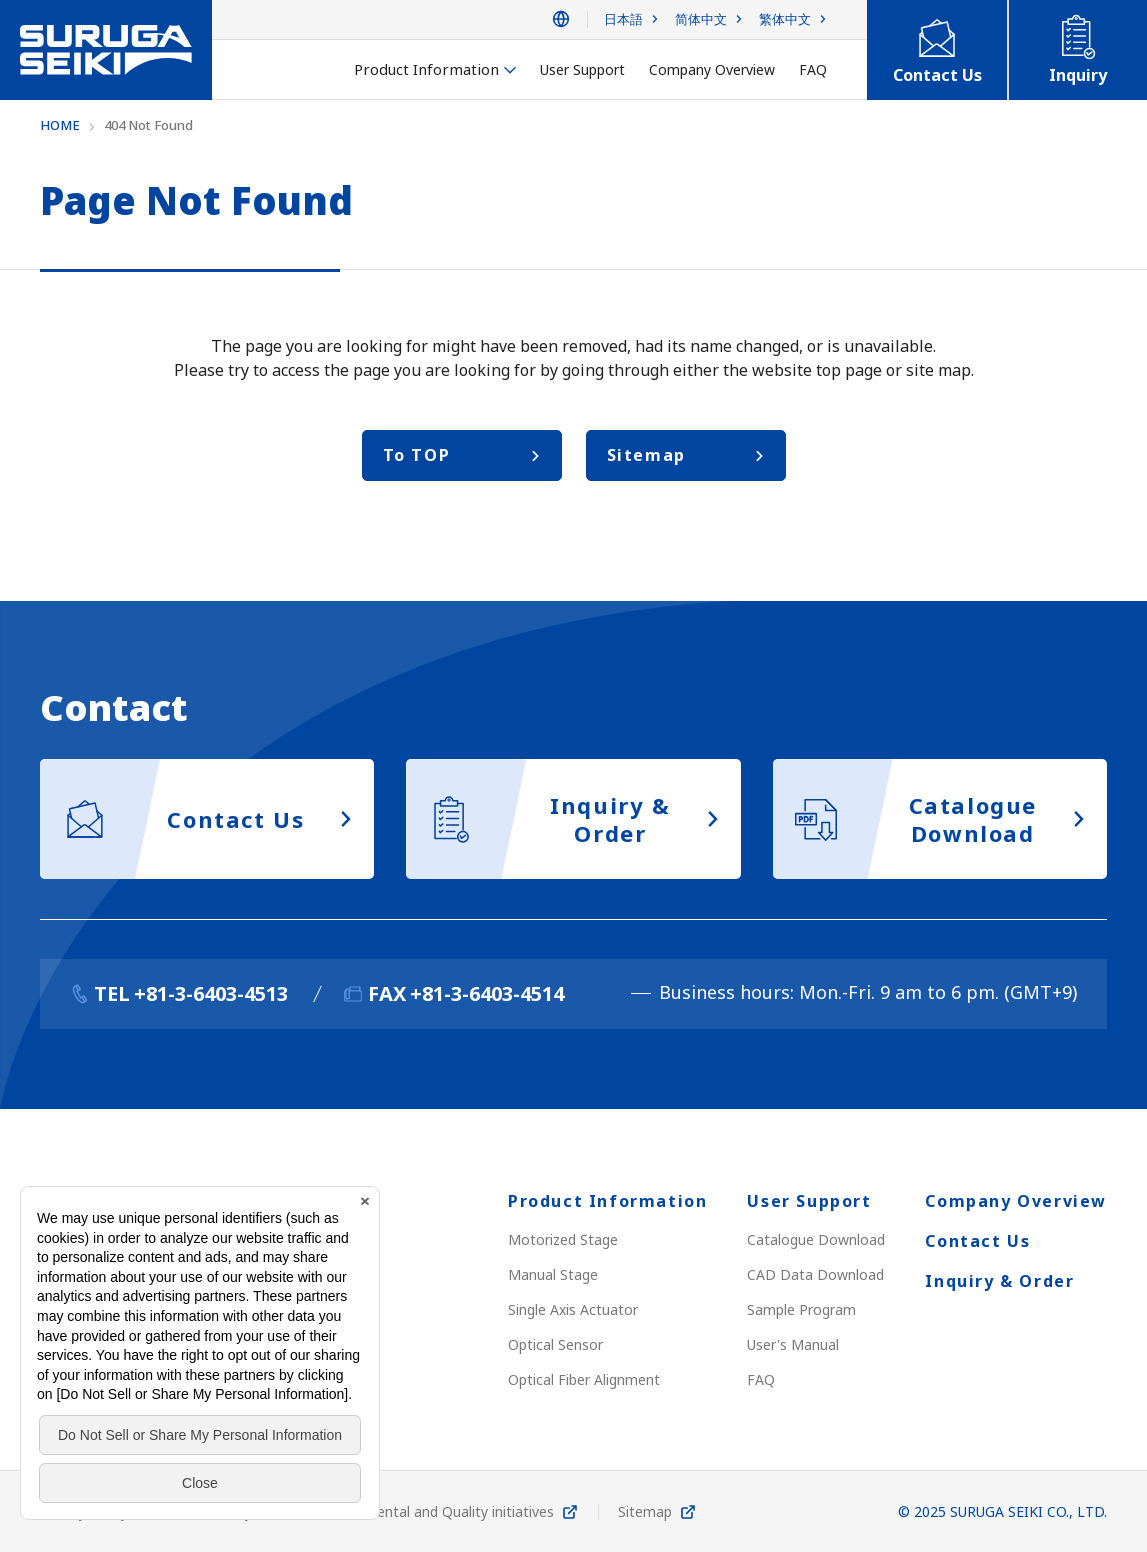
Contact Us (977, 1241)
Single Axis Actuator (573, 1309)
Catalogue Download (816, 1239)
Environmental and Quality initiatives (435, 1511)
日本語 (623, 19)
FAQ (761, 1379)
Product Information (607, 1201)
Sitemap (645, 1511)
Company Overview (1016, 1201)
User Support (809, 1201)
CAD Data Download (815, 1274)
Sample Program (801, 1309)
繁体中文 (785, 19)
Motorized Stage (563, 1239)
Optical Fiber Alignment (584, 1379)
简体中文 (701, 19)
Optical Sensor (555, 1344)
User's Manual (793, 1344)
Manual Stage (553, 1274)
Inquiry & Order (999, 1281)
